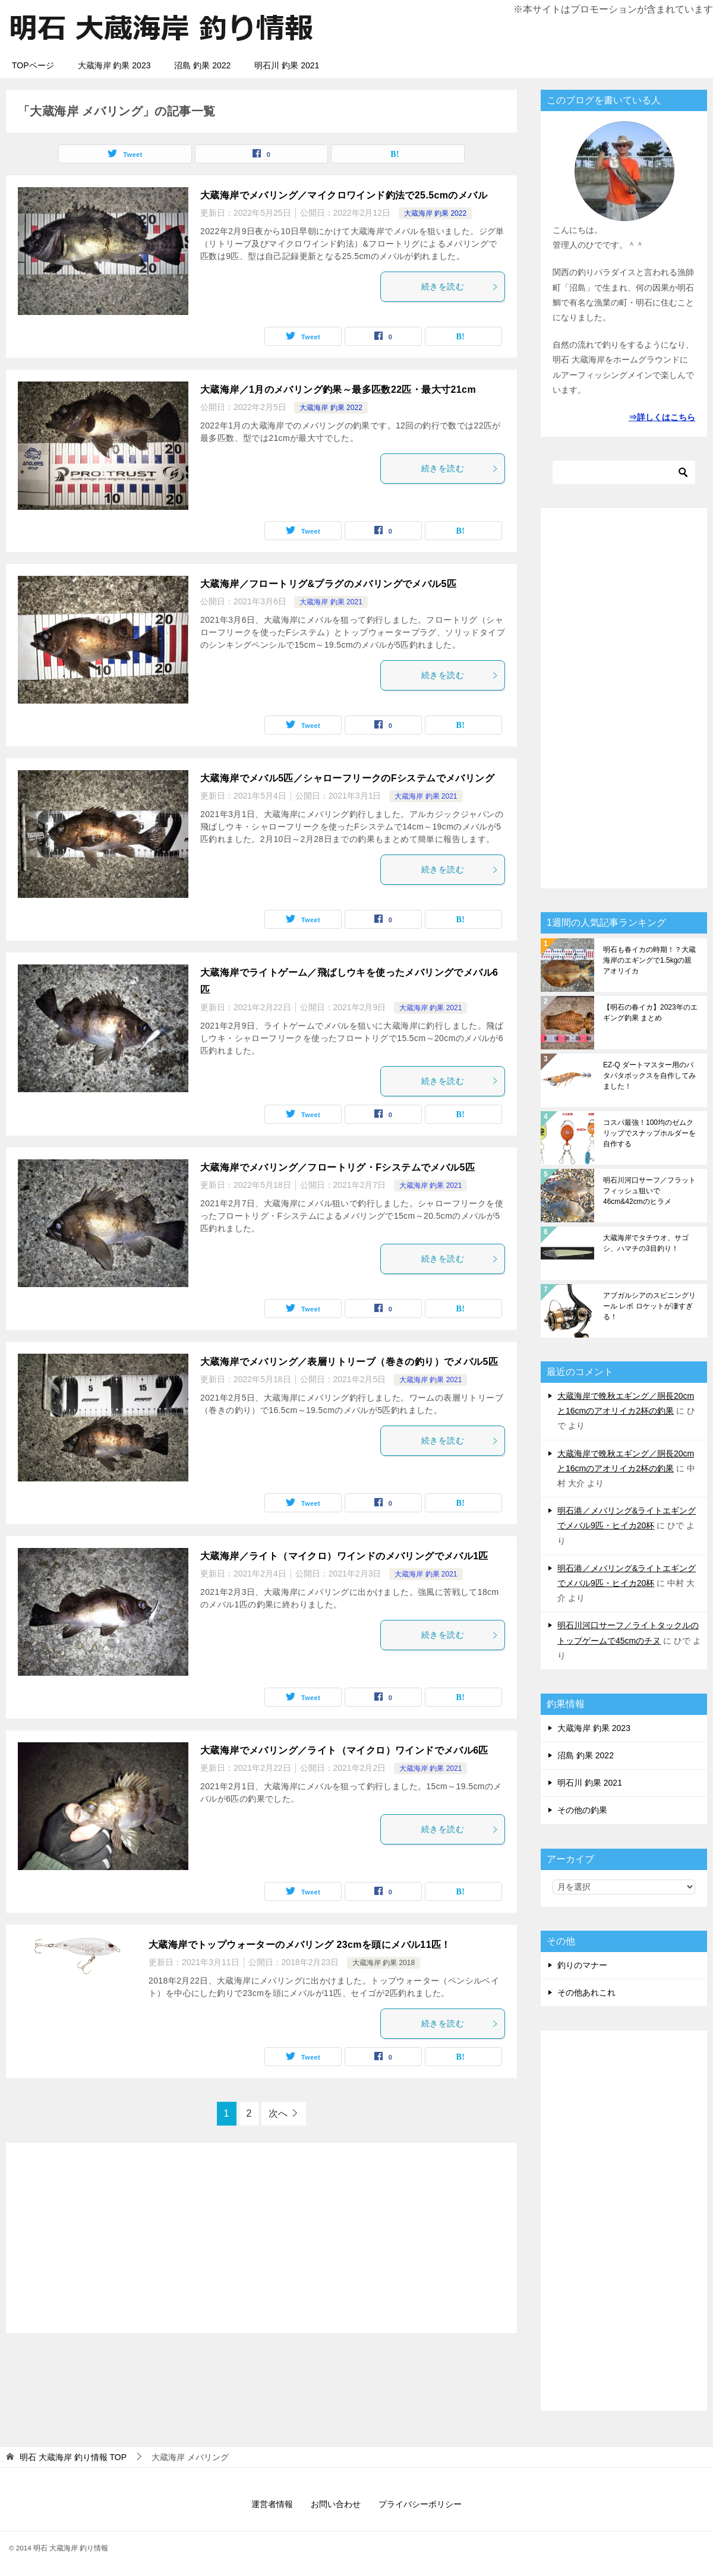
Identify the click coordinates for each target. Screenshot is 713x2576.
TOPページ (33, 65)
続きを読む (460, 286)
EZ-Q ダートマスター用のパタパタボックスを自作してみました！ (649, 1075)
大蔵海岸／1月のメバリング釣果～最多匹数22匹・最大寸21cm (338, 389)
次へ (278, 2113)
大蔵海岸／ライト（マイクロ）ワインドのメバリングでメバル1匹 (344, 1556)
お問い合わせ (336, 2504)
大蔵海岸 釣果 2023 (114, 65)
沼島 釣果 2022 (202, 65)
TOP (73, 2457)
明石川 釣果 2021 (286, 65)
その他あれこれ (586, 1992)
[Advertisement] (261, 2238)
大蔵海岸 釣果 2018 (383, 1963)
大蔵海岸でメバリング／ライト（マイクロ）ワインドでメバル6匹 (344, 1750)
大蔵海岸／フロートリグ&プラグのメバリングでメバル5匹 (328, 584)
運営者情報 (272, 2504)
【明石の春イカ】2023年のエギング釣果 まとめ (650, 1012)
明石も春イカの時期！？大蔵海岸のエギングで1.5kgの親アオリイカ (649, 960)
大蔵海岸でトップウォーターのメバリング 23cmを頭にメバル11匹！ (300, 1945)
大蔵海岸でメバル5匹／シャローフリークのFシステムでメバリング (347, 778)
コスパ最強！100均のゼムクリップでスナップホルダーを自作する (649, 1133)
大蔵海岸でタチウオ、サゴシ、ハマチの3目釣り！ (646, 1243)
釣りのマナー (582, 1965)
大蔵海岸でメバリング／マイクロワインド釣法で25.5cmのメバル (343, 195)
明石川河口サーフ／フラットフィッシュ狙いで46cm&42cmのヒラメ (649, 1191)
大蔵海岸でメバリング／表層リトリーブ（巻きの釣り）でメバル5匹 (349, 1362)
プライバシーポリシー (420, 2504)
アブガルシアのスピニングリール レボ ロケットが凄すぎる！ (649, 1306)
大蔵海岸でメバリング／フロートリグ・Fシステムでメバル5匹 (337, 1167)
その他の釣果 (582, 1810)
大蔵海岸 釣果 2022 (435, 213)
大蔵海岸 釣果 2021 (330, 602)
